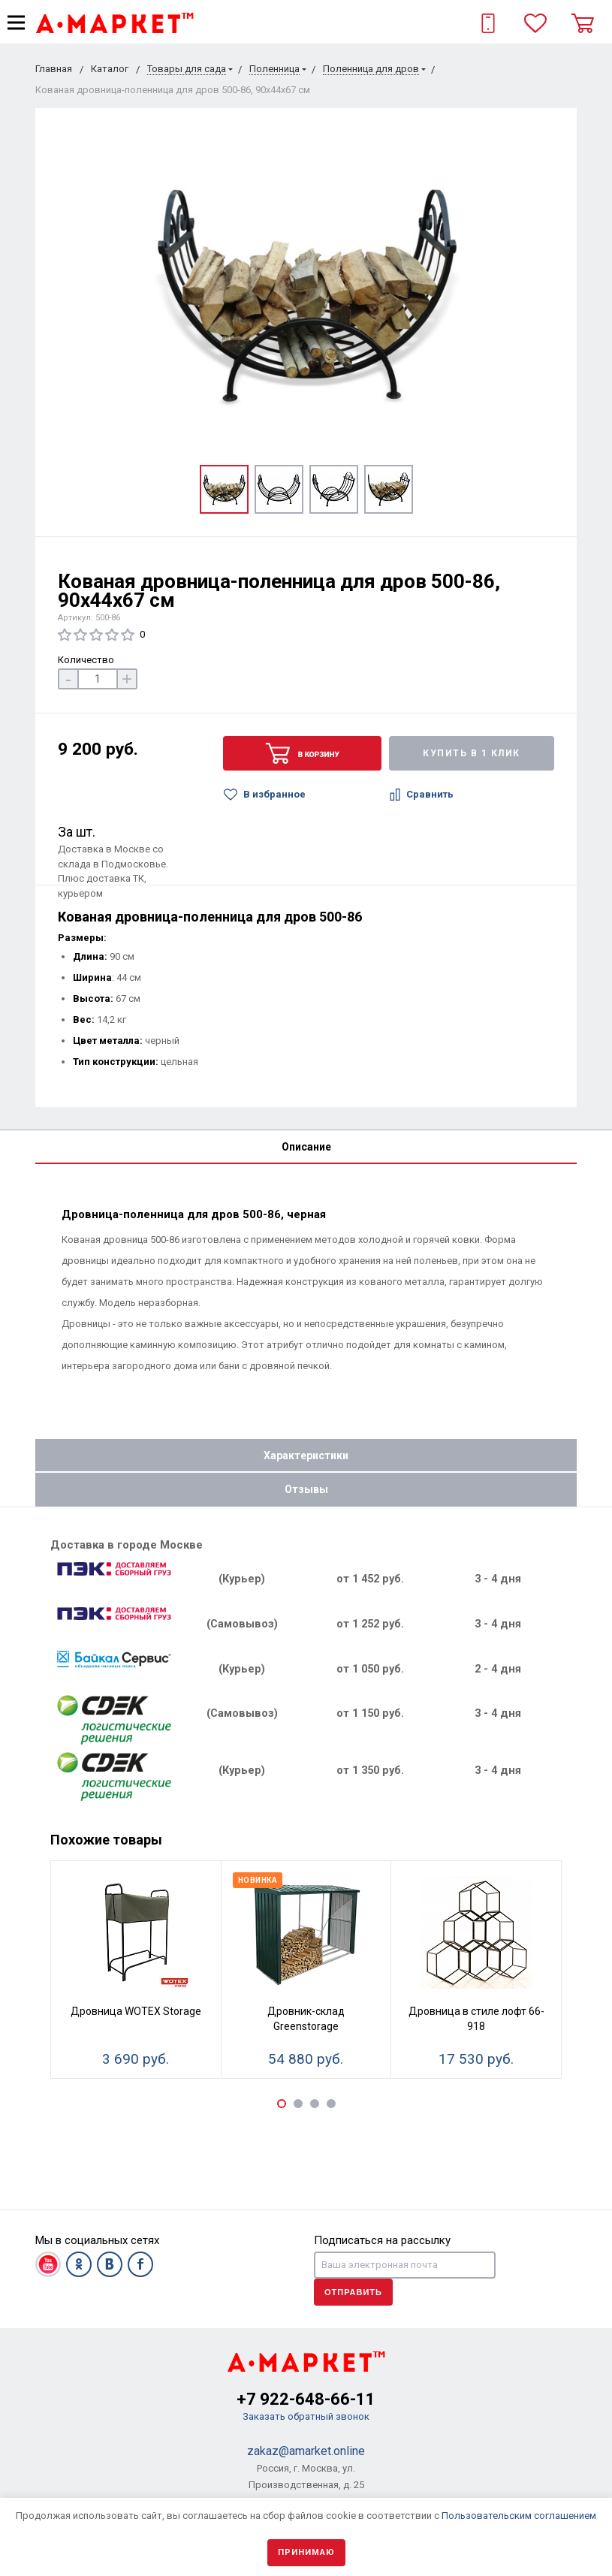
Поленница (274, 68)
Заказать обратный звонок (306, 2416)
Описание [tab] (306, 1147)
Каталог (109, 68)
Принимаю (306, 2552)
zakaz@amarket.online (306, 2451)
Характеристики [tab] (306, 1455)
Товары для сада (186, 68)
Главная (53, 68)
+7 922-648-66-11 (306, 2399)
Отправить (353, 2292)
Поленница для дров (371, 68)
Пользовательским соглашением (519, 2515)
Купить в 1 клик (471, 753)
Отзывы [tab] (306, 1489)
